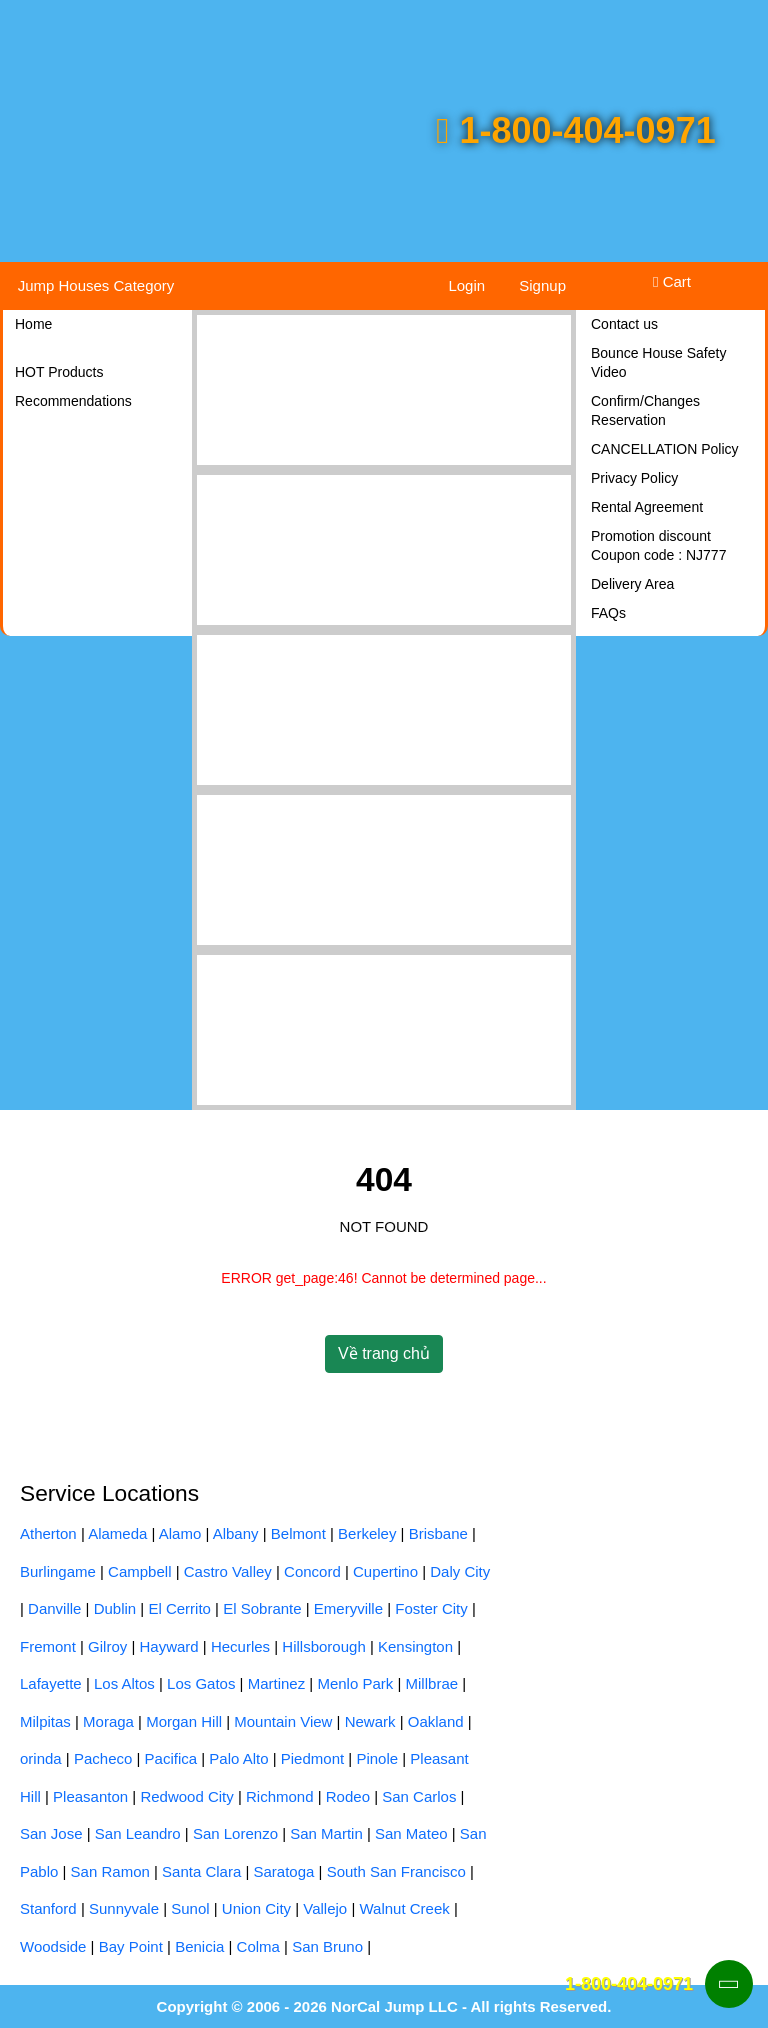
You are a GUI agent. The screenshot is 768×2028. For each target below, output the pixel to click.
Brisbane (438, 1533)
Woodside (53, 1946)
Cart (672, 281)
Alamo (180, 1533)
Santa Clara (201, 1871)
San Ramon (110, 1871)
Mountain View (283, 1721)
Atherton (48, 1533)
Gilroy (107, 1646)
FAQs (608, 613)
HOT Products (59, 372)
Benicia (199, 1946)
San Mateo (411, 1833)
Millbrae (432, 1683)
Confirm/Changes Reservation (645, 410)
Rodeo (348, 1796)
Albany (236, 1533)
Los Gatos (201, 1683)
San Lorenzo (235, 1833)
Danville (54, 1608)
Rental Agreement (647, 507)
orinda (41, 1758)
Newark (370, 1721)
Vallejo (325, 1908)
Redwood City (186, 1796)
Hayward (169, 1646)
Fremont (48, 1646)
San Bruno (327, 1946)
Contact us (624, 324)
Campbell (139, 1571)
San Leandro (138, 1833)
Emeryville (348, 1608)
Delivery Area (632, 584)
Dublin (115, 1608)
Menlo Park (355, 1683)
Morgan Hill (184, 1721)
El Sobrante (262, 1608)
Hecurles (240, 1646)
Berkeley (367, 1533)
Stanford (48, 1908)
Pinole (377, 1758)
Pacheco (103, 1758)
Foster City (431, 1608)
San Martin (326, 1833)
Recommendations (73, 401)
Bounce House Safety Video (658, 362)
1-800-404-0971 (575, 130)
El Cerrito (179, 1608)
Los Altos (124, 1683)
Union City (256, 1908)
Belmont (298, 1533)
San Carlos (419, 1796)
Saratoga (284, 1871)
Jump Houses (96, 285)
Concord (312, 1571)
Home (33, 324)
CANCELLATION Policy (665, 449)
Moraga (108, 1721)
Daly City (460, 1571)
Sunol (190, 1908)
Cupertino (385, 1571)
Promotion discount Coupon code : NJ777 (658, 545)
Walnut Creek (404, 1908)
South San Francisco (396, 1871)
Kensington (415, 1646)
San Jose (51, 1833)
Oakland (436, 1721)
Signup (542, 285)
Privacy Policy (634, 478)
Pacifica (171, 1758)
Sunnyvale (124, 1908)
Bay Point (131, 1946)
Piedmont (312, 1758)
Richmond (280, 1796)
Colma (258, 1946)
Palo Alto (238, 1758)
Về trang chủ (384, 1353)
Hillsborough (323, 1646)
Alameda (117, 1533)
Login (466, 285)
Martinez (277, 1683)
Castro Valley (228, 1571)
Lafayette (51, 1683)
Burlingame (58, 1571)
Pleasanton (90, 1796)
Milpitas (45, 1721)
